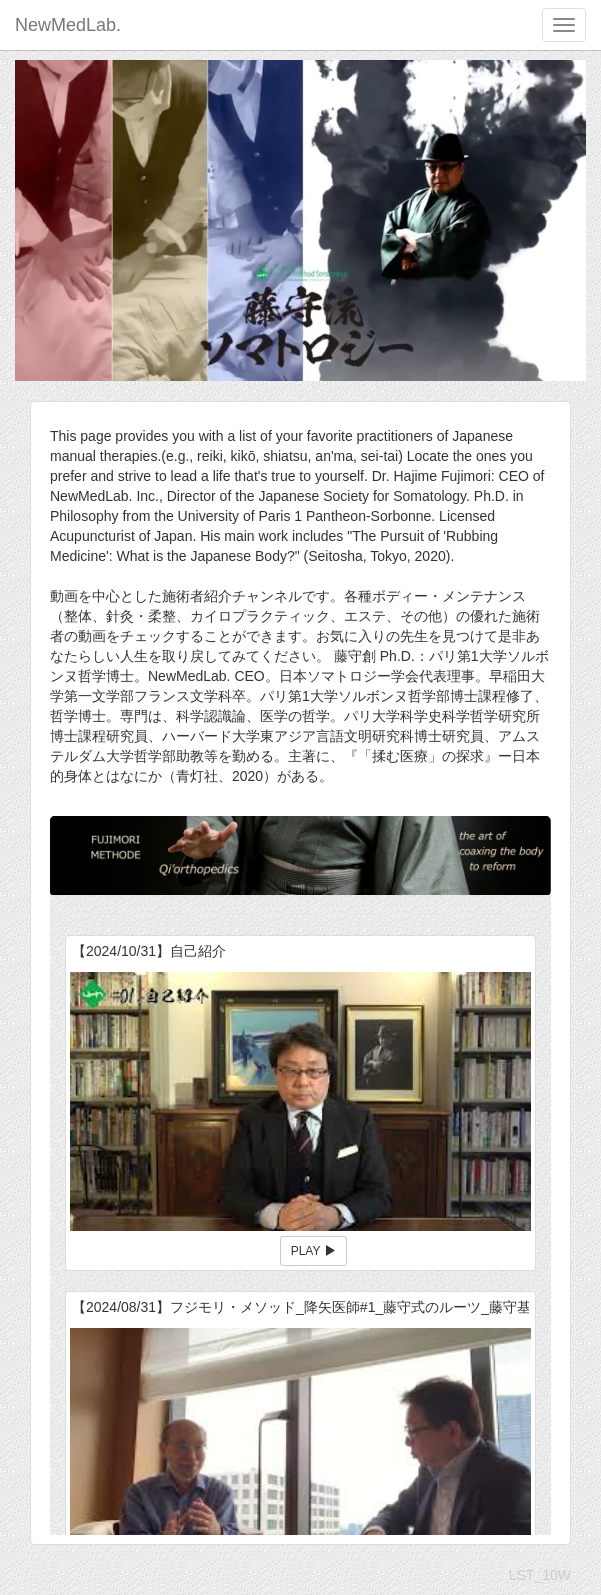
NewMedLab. (68, 25)
